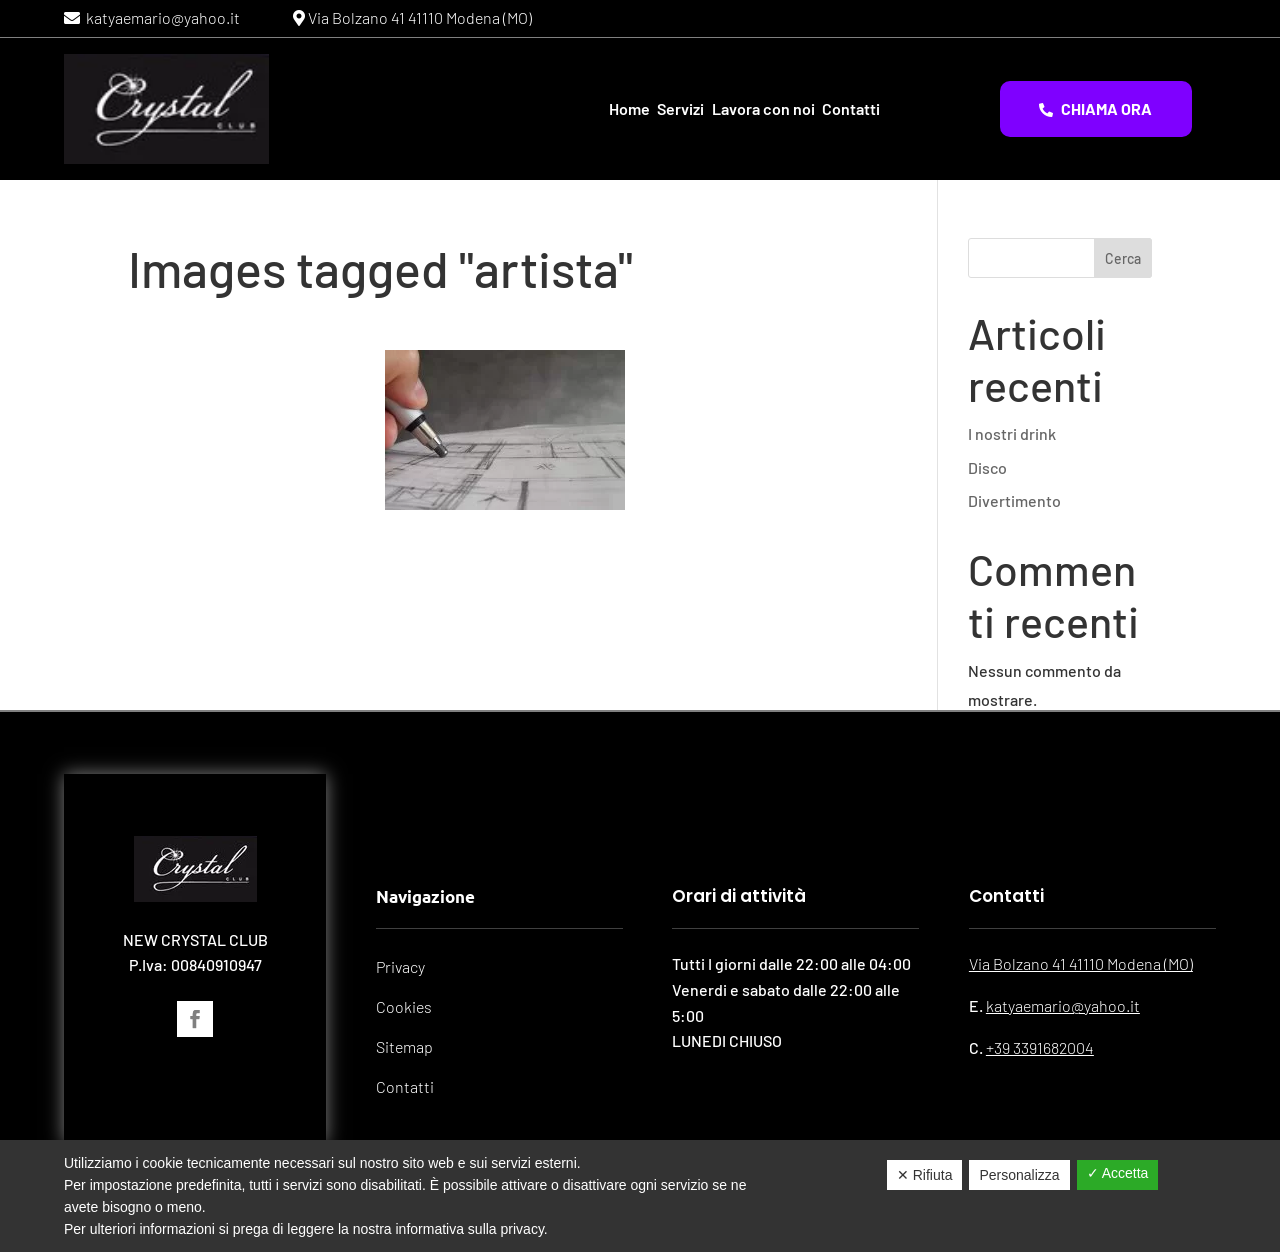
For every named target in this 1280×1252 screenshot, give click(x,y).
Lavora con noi (763, 108)
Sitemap (404, 1046)
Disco (987, 467)
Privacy (400, 966)
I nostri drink (1012, 433)
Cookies (404, 1006)
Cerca (1123, 258)
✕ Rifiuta (925, 1175)
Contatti (851, 108)
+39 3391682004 (1040, 1047)
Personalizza (1019, 1175)
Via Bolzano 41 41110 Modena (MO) (418, 17)
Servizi (680, 108)
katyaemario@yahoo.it (160, 17)
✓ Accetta (1118, 1173)
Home (629, 108)
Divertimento (1014, 500)
